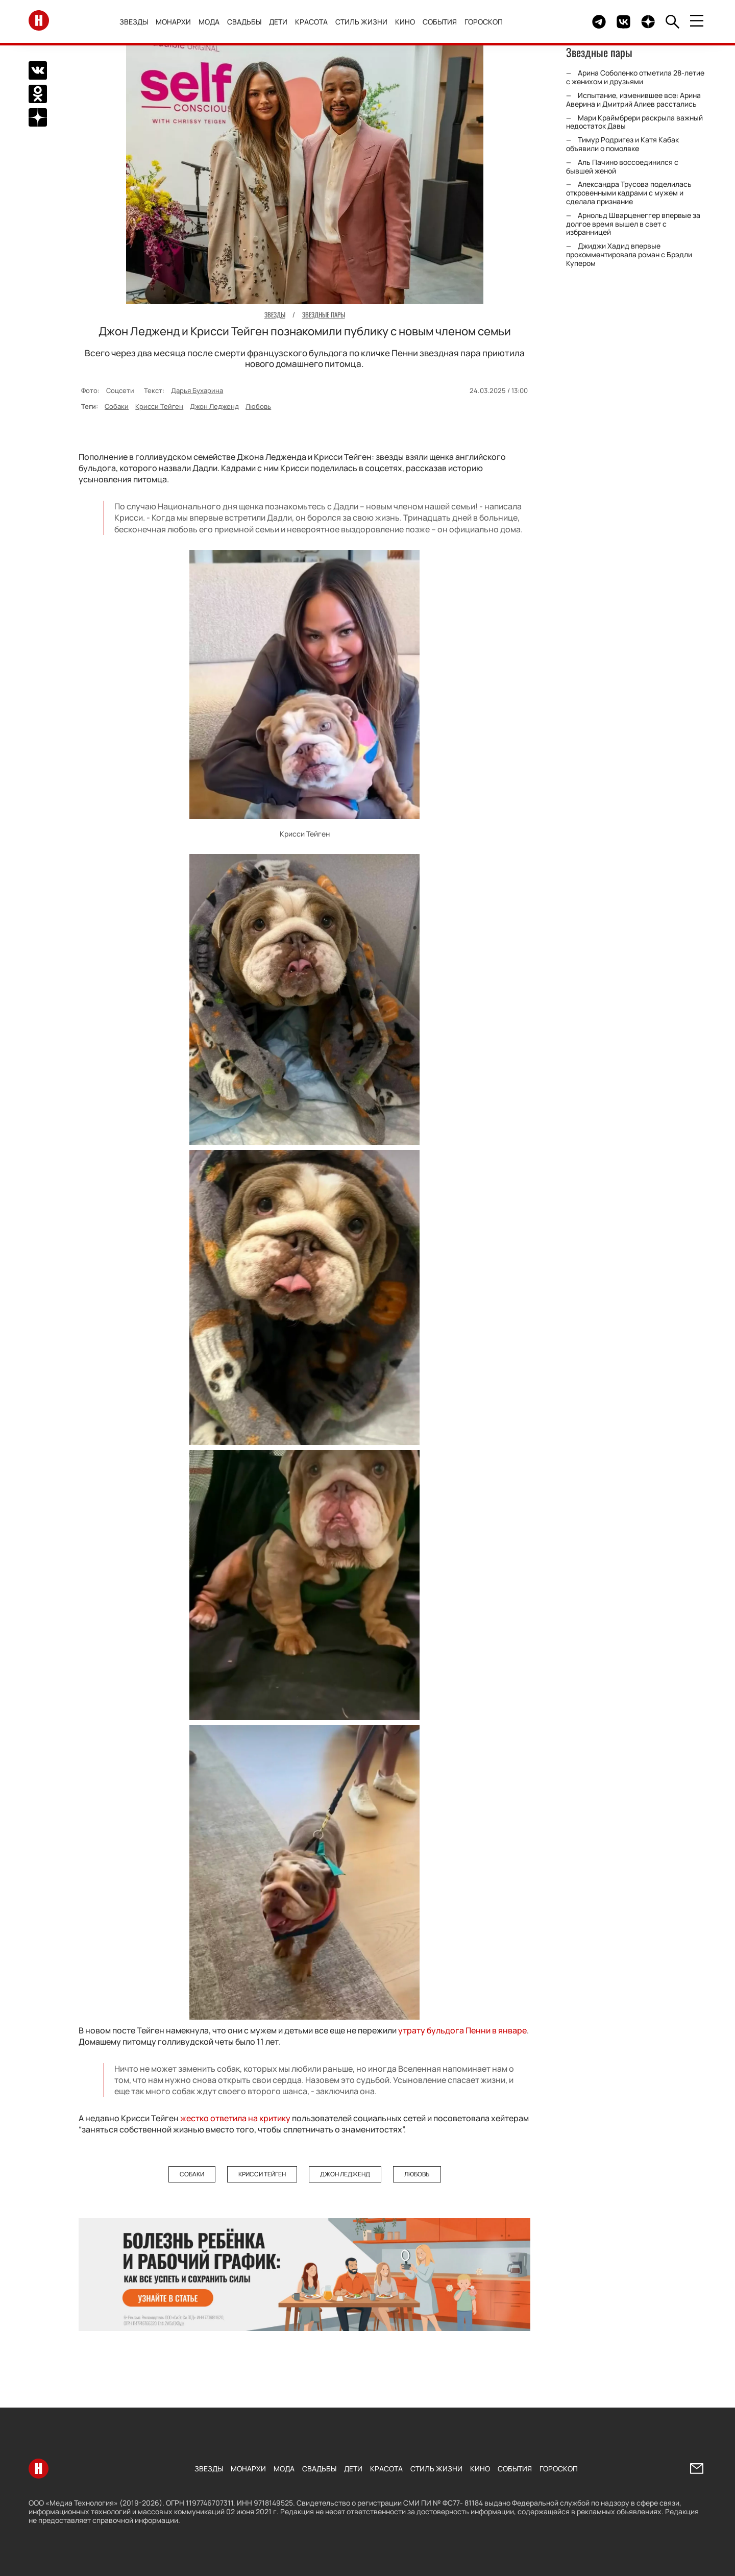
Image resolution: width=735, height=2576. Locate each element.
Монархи (173, 22)
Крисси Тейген (159, 406)
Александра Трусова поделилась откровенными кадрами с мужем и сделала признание (629, 192)
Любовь (258, 406)
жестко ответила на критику (235, 2118)
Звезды (133, 22)
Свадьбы (244, 22)
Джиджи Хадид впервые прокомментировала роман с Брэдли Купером (629, 254)
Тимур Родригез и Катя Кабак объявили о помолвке (622, 144)
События (440, 22)
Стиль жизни (361, 22)
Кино (405, 22)
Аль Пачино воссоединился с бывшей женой (622, 166)
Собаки (117, 406)
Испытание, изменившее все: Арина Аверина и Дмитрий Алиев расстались (633, 99)
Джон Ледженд (214, 406)
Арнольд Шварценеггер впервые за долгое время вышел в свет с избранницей (633, 223)
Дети (278, 22)
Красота (311, 22)
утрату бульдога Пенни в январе (462, 2030)
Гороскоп (483, 22)
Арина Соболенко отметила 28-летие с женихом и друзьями (635, 77)
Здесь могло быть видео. (560, 22)
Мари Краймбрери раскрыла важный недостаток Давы (634, 122)
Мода (209, 22)
